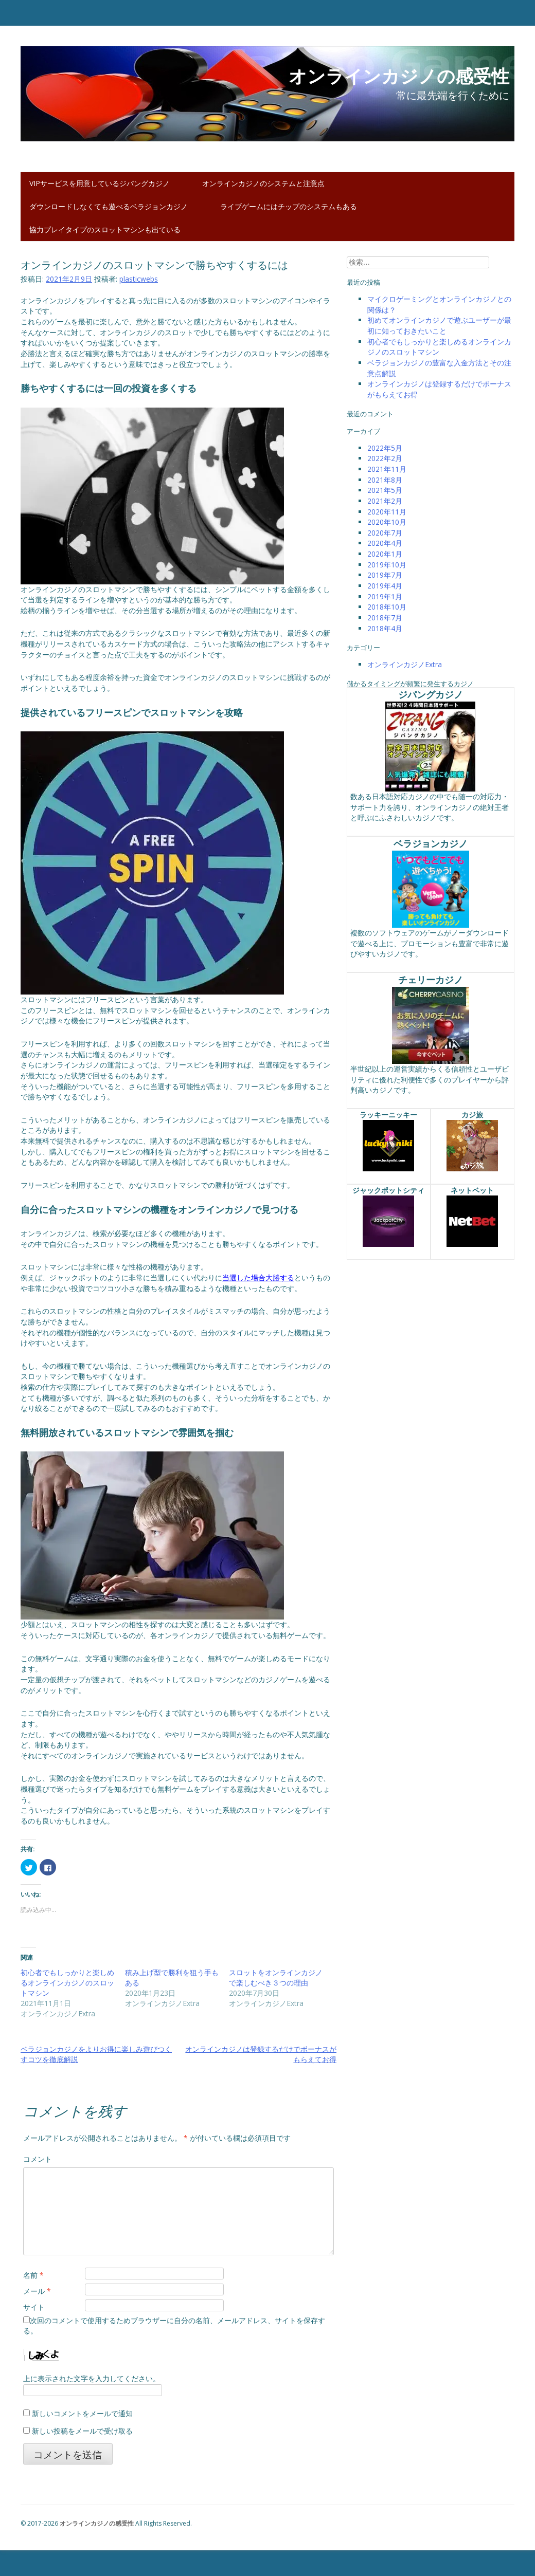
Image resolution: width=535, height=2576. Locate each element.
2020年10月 (386, 522)
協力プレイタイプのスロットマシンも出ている (105, 229)
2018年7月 (384, 617)
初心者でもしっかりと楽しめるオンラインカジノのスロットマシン (67, 1982)
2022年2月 (384, 458)
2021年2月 (384, 501)
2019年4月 (384, 586)
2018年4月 (384, 628)
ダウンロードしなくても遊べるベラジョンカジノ (108, 206)
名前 (33, 2275)
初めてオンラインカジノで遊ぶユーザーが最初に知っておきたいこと (439, 325)
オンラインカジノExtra (404, 664)
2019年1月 (384, 596)
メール (37, 2291)
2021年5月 (384, 490)
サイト (34, 2307)
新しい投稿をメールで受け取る (82, 2431)
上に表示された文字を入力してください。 (91, 2378)
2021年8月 (384, 480)
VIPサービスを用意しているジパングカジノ (99, 183)
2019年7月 (384, 575)
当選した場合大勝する (258, 1277)
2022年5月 (384, 448)
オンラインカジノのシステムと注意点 (263, 183)
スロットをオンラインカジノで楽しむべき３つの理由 (276, 1977)
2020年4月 (384, 543)
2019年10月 (386, 564)
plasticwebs (138, 279)
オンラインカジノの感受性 (97, 2523)
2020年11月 (386, 512)
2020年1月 (384, 554)
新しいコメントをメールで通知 (82, 2413)
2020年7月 (384, 533)
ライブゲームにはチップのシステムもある (288, 206)
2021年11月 (386, 469)
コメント (37, 2159)
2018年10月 (386, 607)
